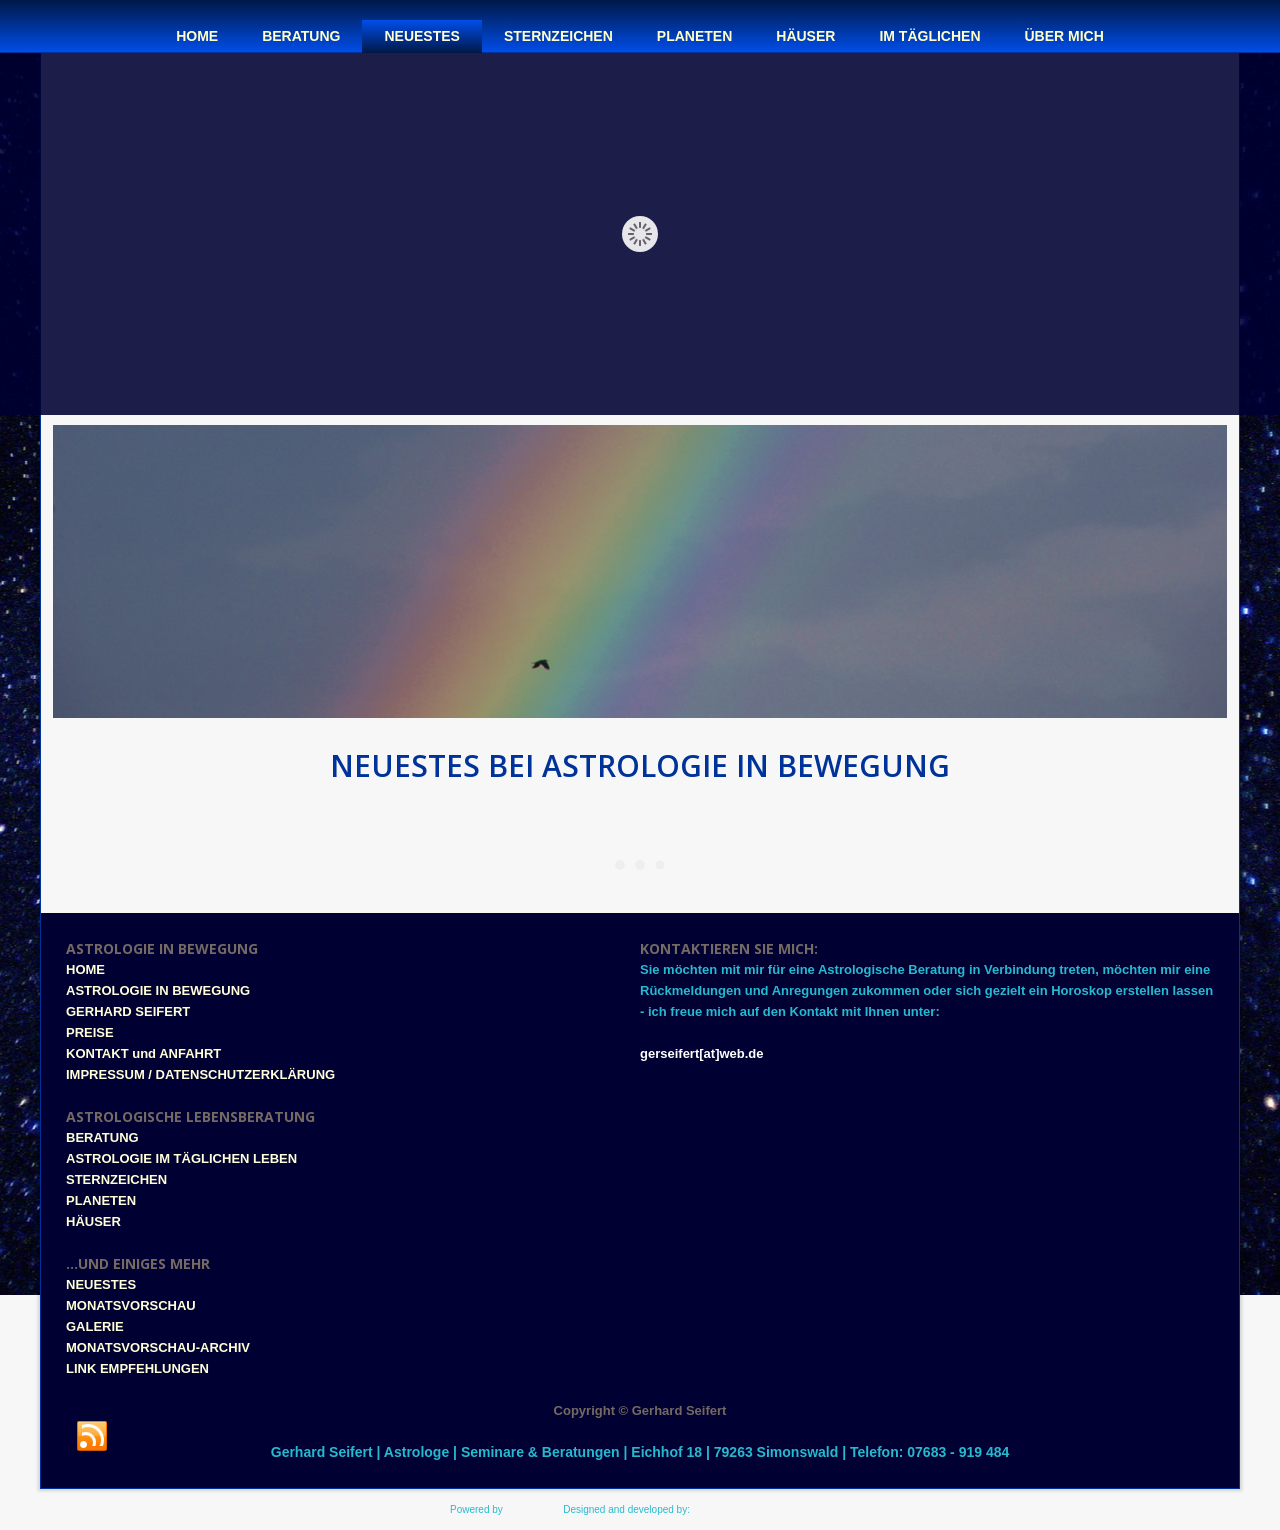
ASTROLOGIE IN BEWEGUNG (158, 990)
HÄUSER (93, 1221)
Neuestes (421, 36)
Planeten (694, 36)
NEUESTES (101, 1284)
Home (197, 36)
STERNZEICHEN (116, 1179)
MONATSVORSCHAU (131, 1305)
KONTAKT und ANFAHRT (143, 1053)
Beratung (301, 36)
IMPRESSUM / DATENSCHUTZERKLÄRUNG (200, 1074)
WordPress (530, 1509)
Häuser (805, 36)
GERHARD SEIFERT (128, 1011)
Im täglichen (929, 36)
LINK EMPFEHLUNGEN (137, 1368)
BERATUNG (102, 1137)
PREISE (90, 1032)
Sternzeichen (558, 36)
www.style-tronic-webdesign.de (761, 1509)
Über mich (1064, 36)
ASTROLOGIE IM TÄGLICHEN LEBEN (181, 1158)
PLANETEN (101, 1200)
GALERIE (95, 1326)
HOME (85, 969)
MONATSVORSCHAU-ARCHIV (158, 1347)
